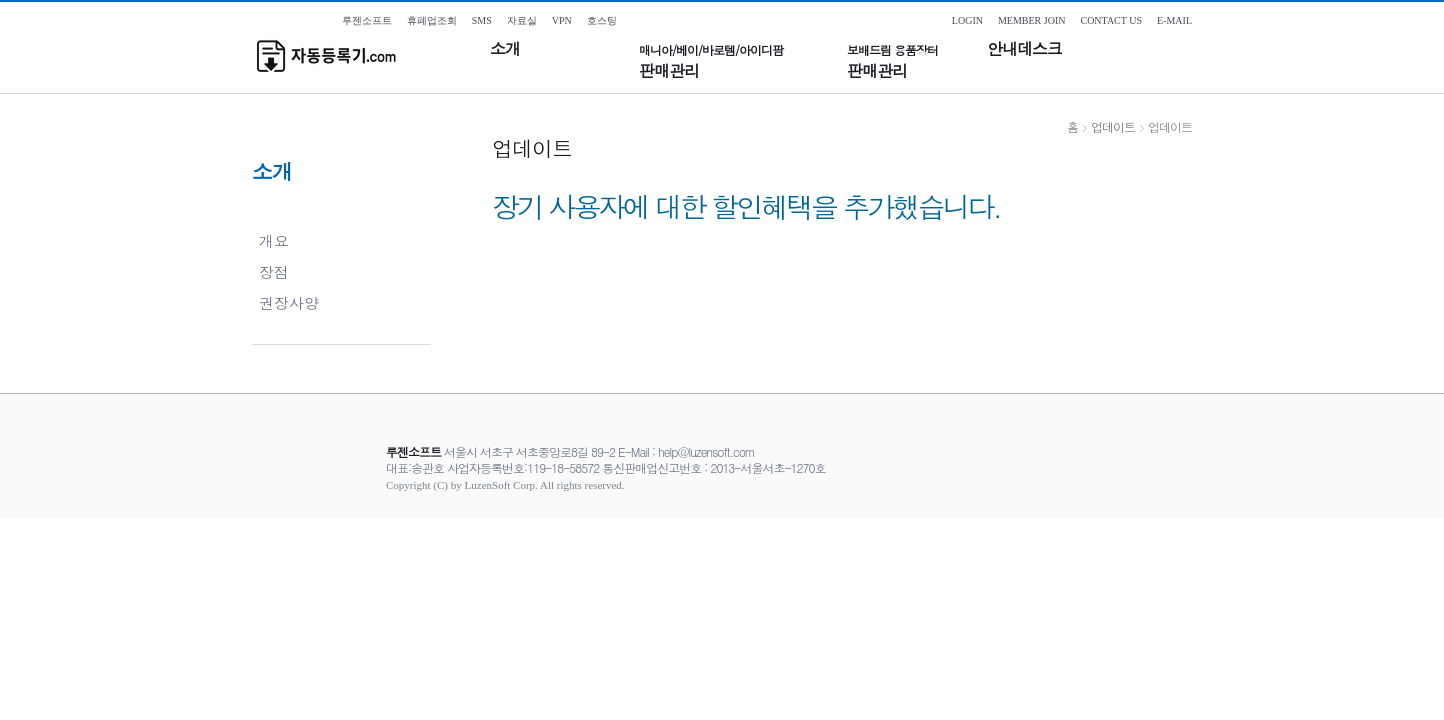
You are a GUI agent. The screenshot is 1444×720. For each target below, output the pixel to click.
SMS (482, 20)
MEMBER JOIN (1032, 20)
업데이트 (1113, 126)
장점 (274, 271)
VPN (562, 20)
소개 (505, 49)
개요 (274, 240)
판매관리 (711, 61)
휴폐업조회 (432, 20)
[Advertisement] (722, 563)
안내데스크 (1024, 49)
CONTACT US (1111, 20)
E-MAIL (1174, 20)
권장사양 (289, 302)
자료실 (522, 20)
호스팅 (602, 20)
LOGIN (967, 20)
